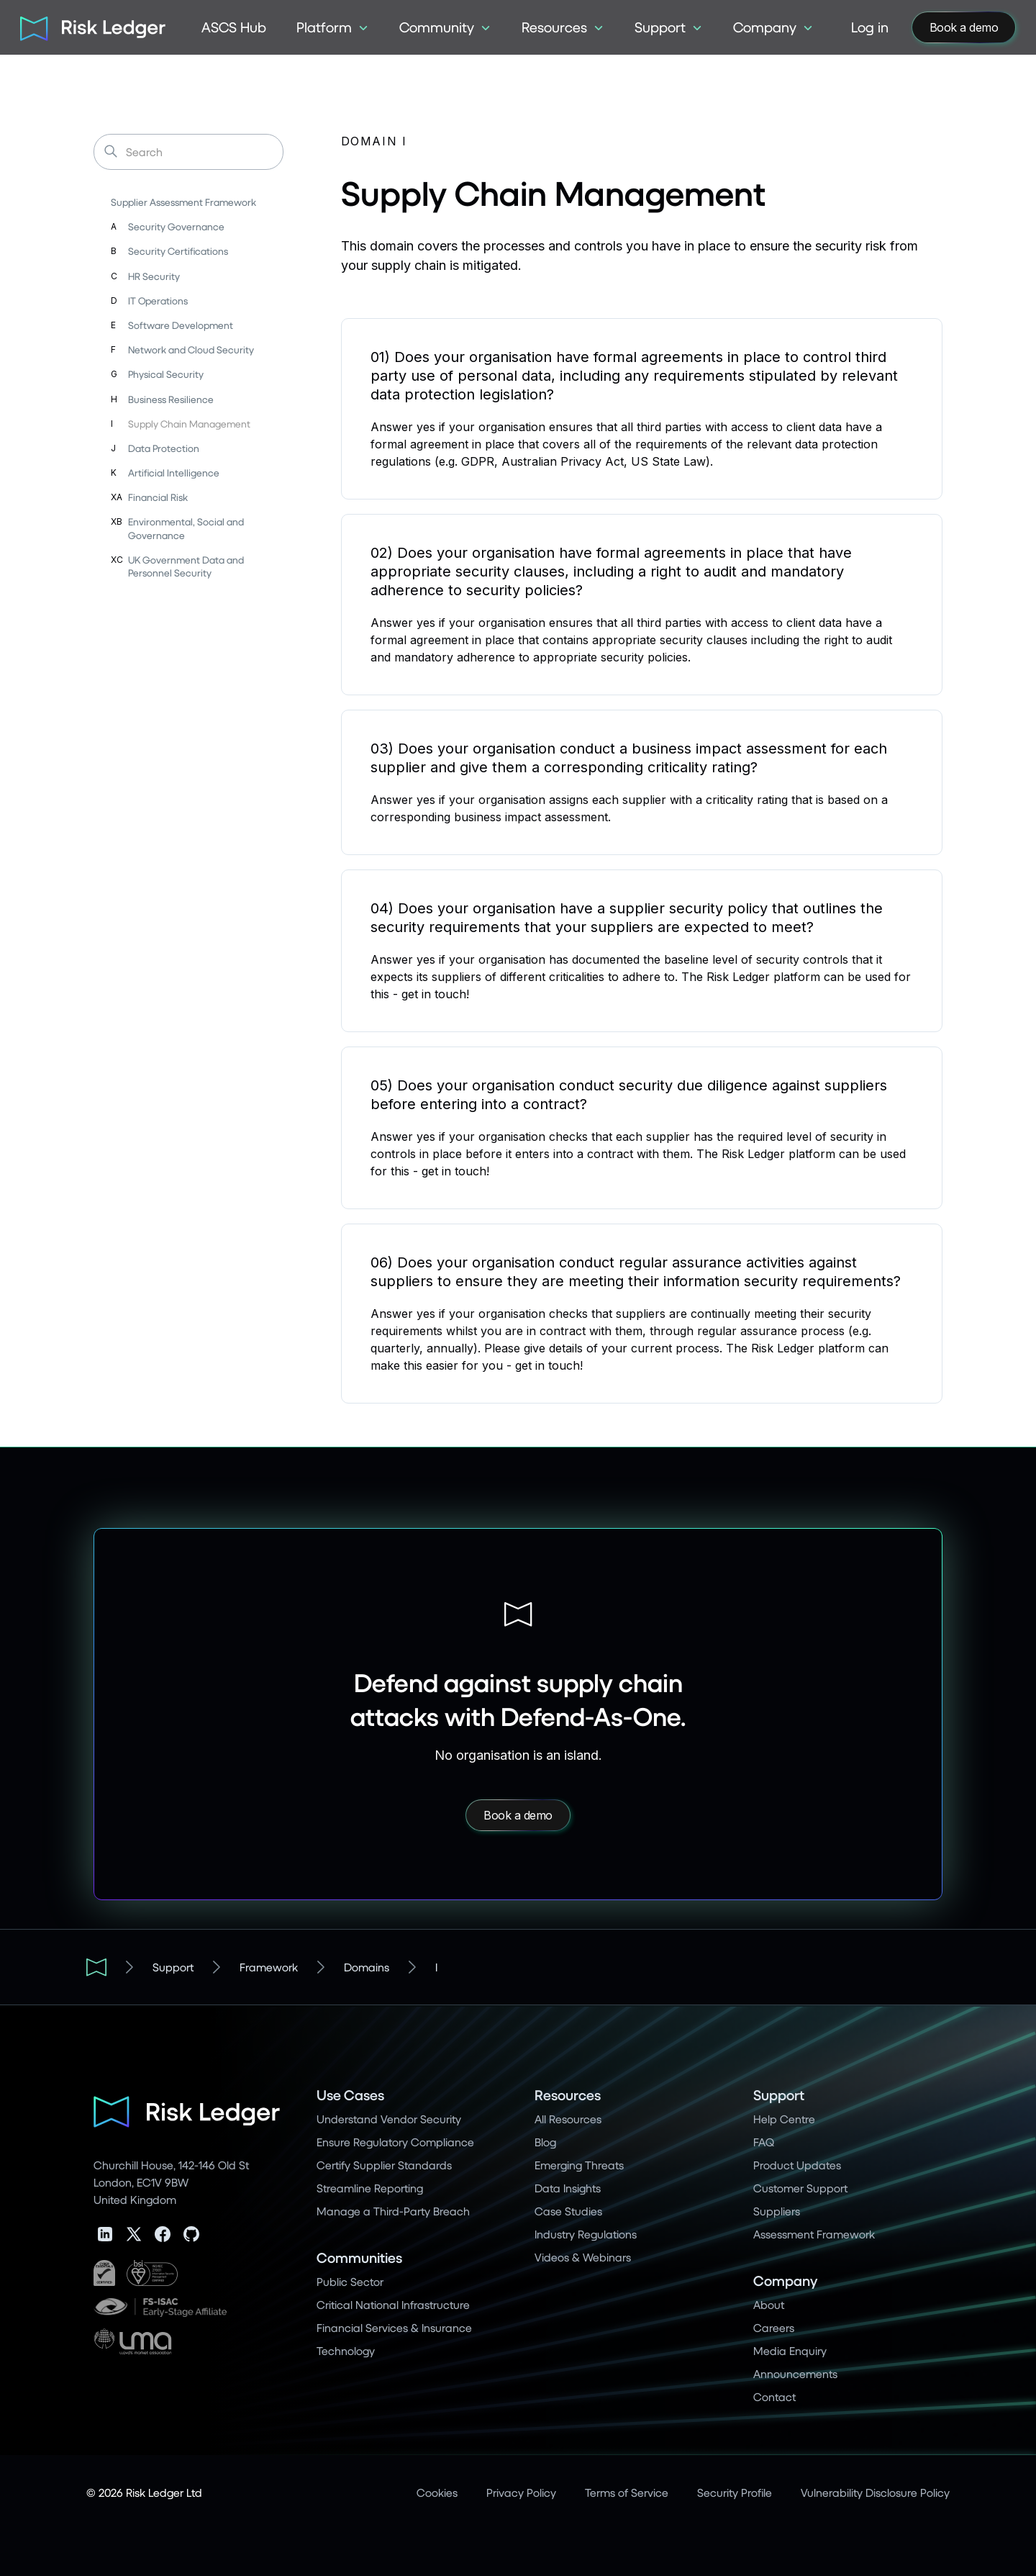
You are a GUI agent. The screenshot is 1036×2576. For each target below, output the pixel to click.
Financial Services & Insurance (394, 2327)
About (768, 2304)
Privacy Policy (521, 2492)
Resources (568, 2095)
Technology (346, 2350)
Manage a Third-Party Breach (393, 2211)
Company (785, 2280)
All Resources (568, 2118)
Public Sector (350, 2281)
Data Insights (568, 2188)
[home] (87, 27)
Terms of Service (626, 2492)
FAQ (763, 2141)
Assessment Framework (814, 2234)
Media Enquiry (790, 2350)
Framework (269, 1967)
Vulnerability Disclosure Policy (875, 2492)
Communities (359, 2257)
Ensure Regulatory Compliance (395, 2141)
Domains (366, 1967)
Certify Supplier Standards (384, 2164)
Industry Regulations (586, 2234)
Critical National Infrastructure (393, 2304)
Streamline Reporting (370, 2188)
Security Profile (734, 2492)
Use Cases (350, 2095)
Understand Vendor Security (389, 2118)
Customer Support (800, 2188)
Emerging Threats (579, 2164)
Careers (773, 2327)
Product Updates (797, 2164)
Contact (774, 2396)
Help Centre (784, 2118)
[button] (333, 27)
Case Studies (568, 2211)
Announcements (795, 2373)
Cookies (437, 2492)
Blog (545, 2141)
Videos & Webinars (583, 2257)
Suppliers (776, 2211)
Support (173, 1967)
